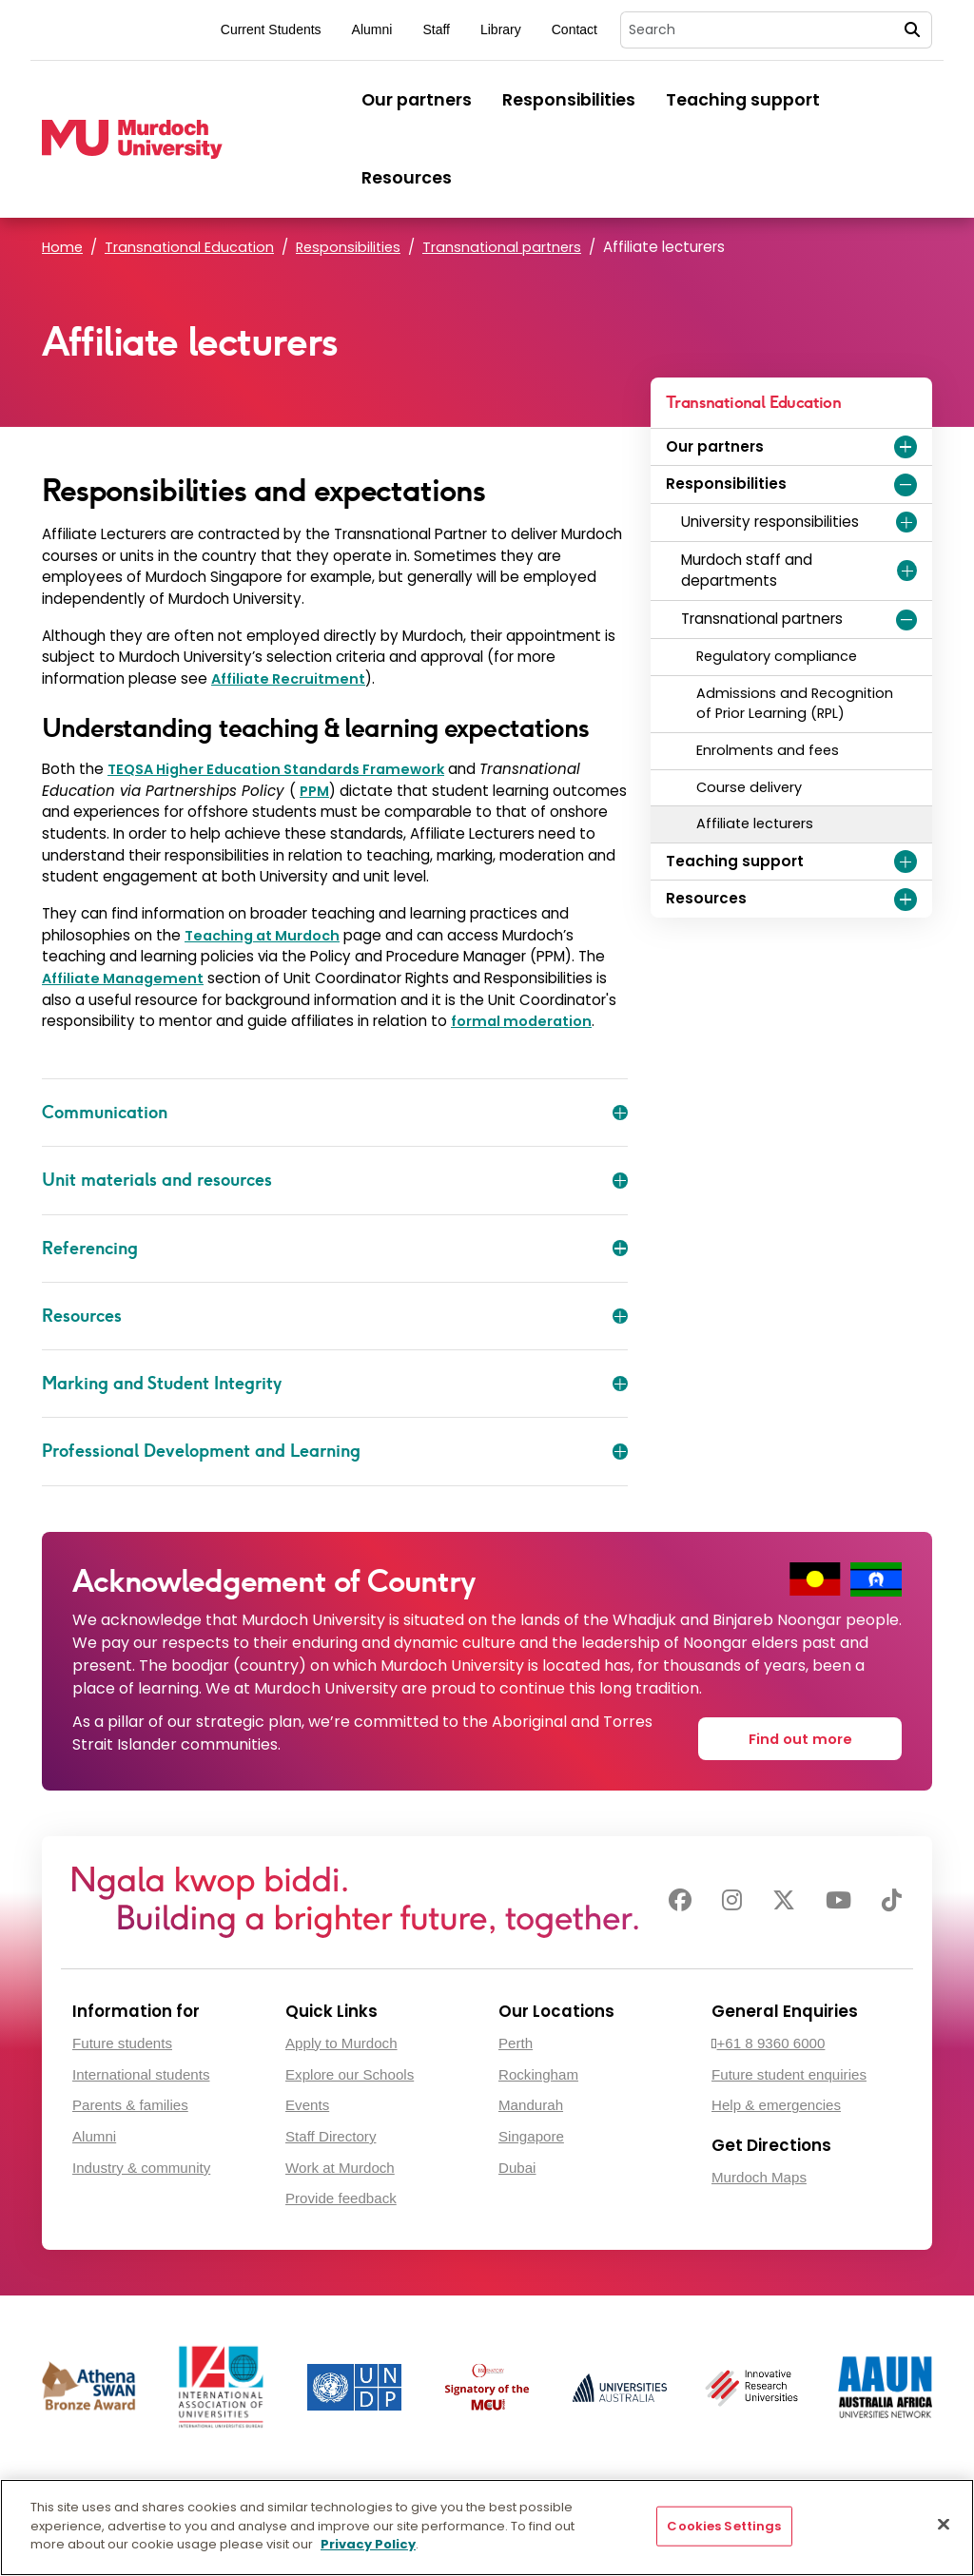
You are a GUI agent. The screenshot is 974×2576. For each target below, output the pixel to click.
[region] (487, 2527)
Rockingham (538, 2071)
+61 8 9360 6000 (771, 2039)
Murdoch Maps (759, 2174)
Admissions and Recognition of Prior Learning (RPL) (794, 704)
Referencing (335, 1248)
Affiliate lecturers (754, 823)
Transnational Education (192, 247)
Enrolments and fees (767, 750)
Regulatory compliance (776, 656)
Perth (515, 2039)
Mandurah (530, 2102)
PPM (315, 791)
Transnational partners (511, 247)
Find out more (804, 1732)
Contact (574, 29)
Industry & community (141, 2164)
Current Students (271, 29)
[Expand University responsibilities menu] (906, 522)
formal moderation (524, 1021)
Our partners (416, 99)
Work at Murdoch (340, 2164)
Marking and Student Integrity (335, 1383)
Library (500, 29)
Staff (436, 29)
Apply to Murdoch (341, 2039)
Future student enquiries (789, 2071)
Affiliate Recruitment (290, 678)
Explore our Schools (349, 2071)
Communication (335, 1112)
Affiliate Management (125, 978)
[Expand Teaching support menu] (905, 861)
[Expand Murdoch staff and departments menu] (907, 570)
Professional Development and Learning (335, 1451)
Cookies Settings (724, 2526)
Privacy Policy (368, 2544)
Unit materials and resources (335, 1180)
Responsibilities (568, 99)
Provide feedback (341, 2195)
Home (63, 247)
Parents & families (130, 2102)
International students (140, 2071)
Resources (406, 177)
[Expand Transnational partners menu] (906, 620)
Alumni (372, 29)
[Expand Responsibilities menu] (905, 485)
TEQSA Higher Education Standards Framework (287, 769)
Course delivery (749, 787)
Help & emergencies (776, 2102)
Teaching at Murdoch (267, 935)
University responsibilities (770, 522)
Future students (122, 2039)
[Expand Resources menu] (905, 899)
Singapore (531, 2133)
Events (307, 2102)
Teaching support (743, 99)
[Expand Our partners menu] (905, 447)
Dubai (517, 2164)
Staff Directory (330, 2133)
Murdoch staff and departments (746, 570)
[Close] (943, 2525)
